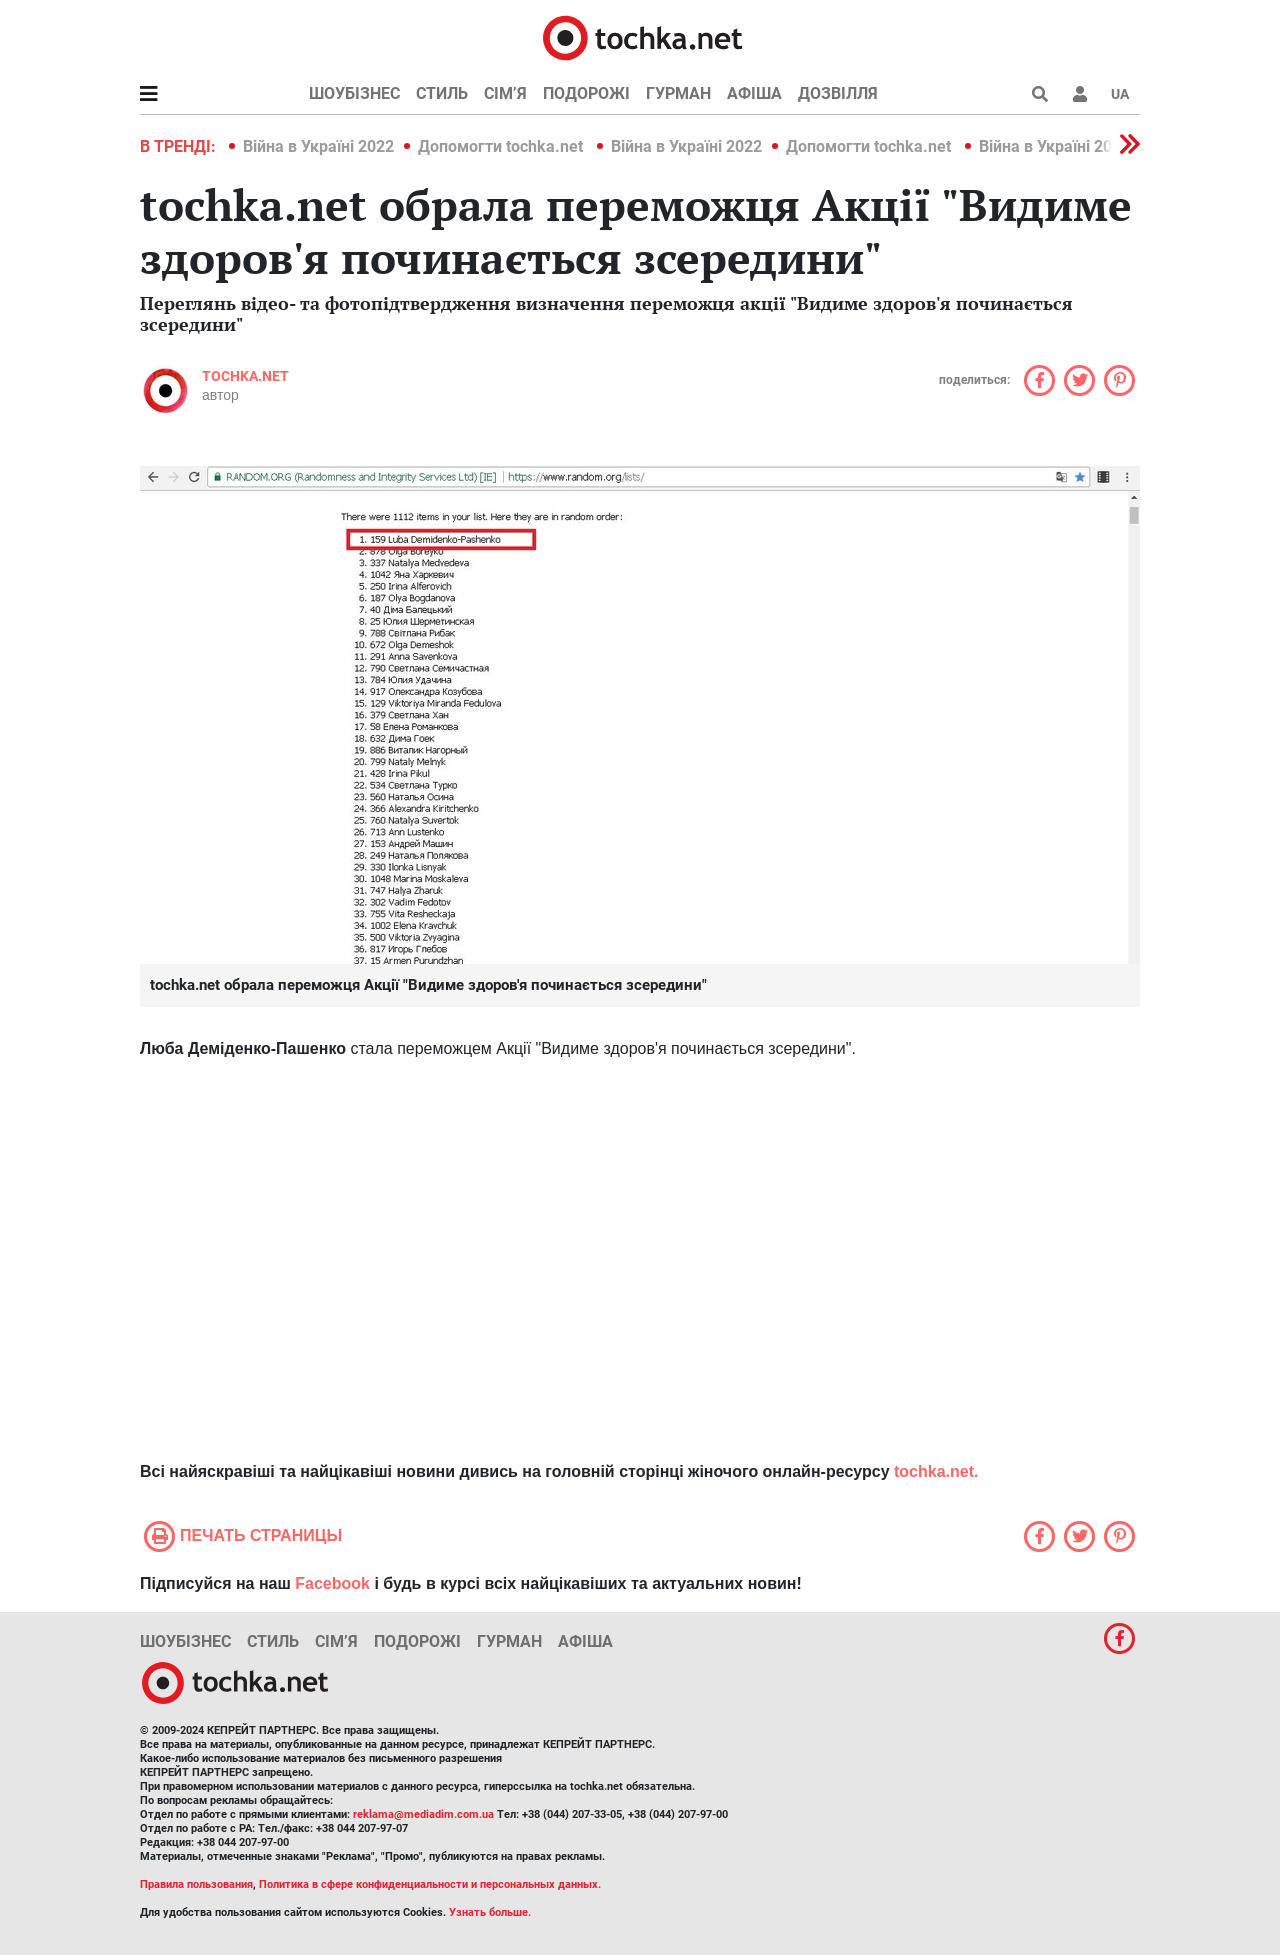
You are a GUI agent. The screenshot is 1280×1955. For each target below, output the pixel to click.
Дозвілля (838, 93)
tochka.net (245, 376)
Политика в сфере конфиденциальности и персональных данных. (430, 1884)
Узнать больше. (490, 1912)
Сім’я (505, 93)
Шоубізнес (354, 93)
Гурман (678, 93)
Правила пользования (196, 1884)
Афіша (754, 93)
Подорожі (586, 93)
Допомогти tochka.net (502, 146)
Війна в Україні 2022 (318, 146)
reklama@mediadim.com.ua (423, 1814)
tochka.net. (936, 1471)
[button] (1080, 94)
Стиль (442, 93)
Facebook (332, 1583)
